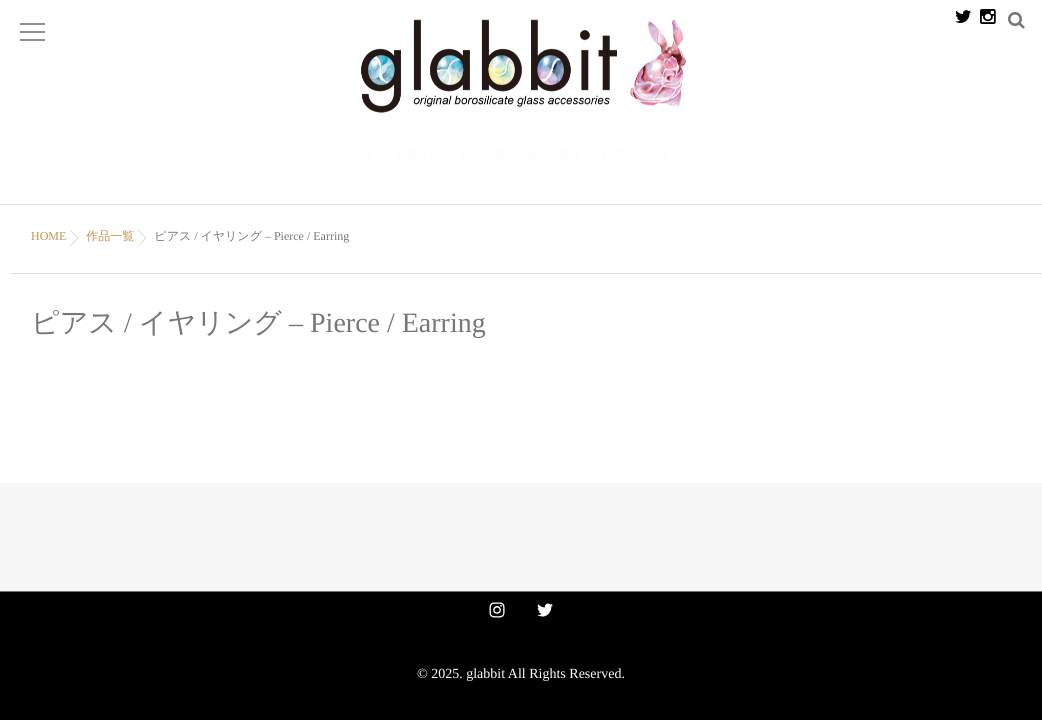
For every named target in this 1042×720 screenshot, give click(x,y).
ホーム (281, 159)
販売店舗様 (552, 159)
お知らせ (417, 159)
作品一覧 (482, 159)
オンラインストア (734, 159)
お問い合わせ (634, 159)
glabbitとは (346, 159)
